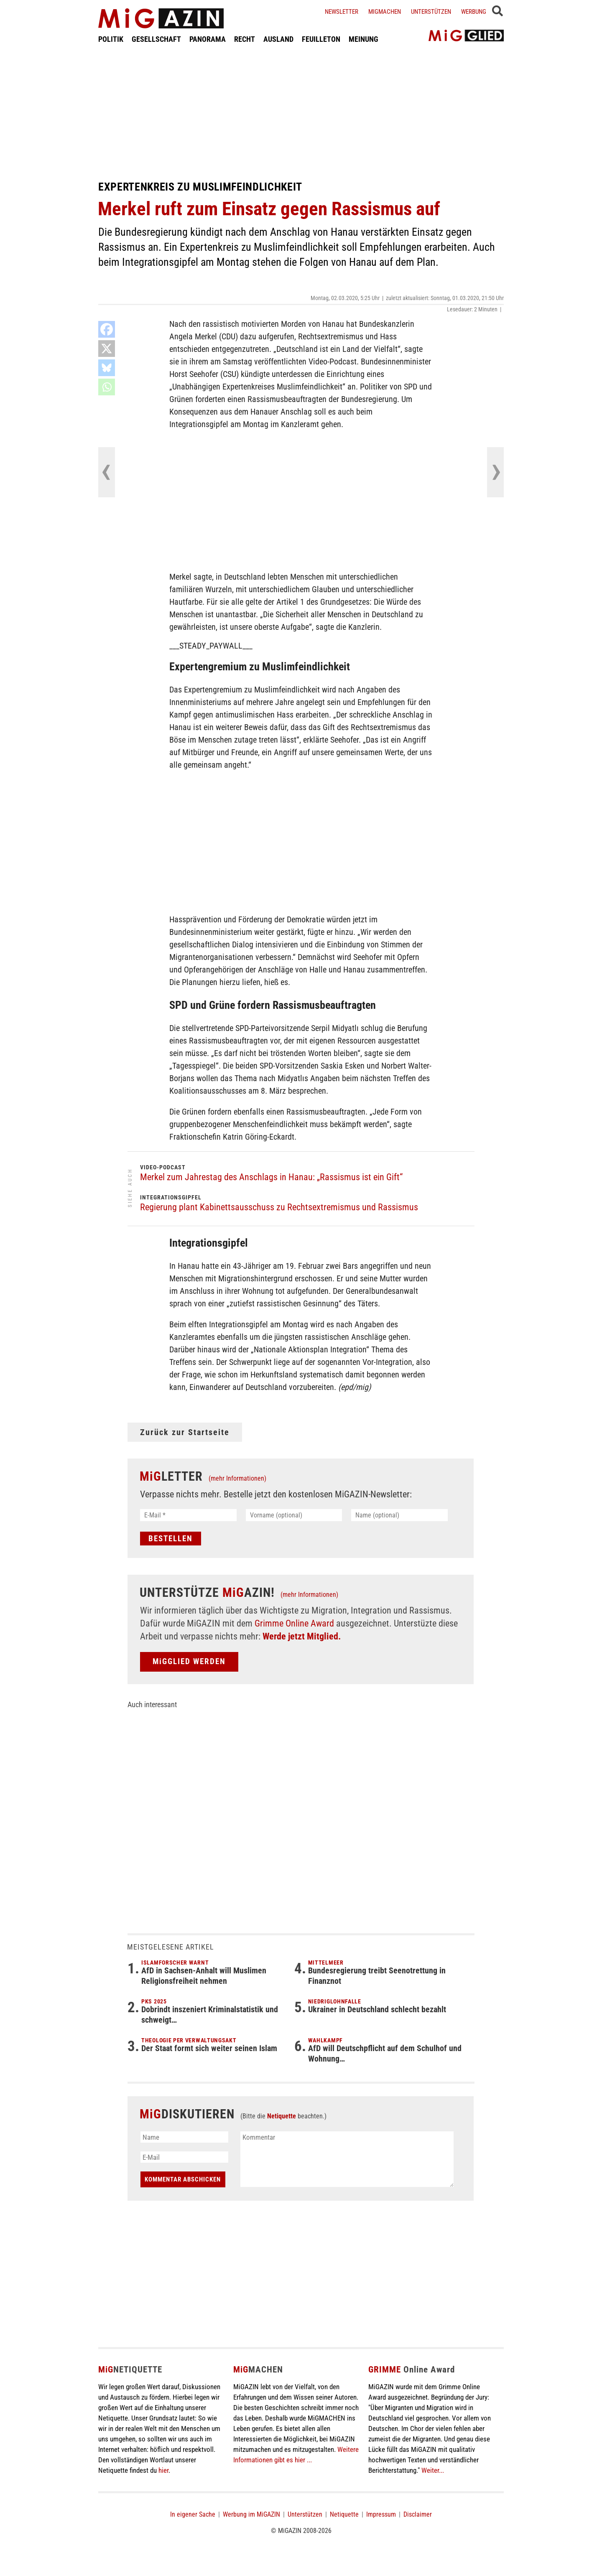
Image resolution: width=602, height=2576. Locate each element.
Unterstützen (431, 11)
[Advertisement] (301, 112)
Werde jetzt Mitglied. (302, 1636)
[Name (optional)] (399, 1515)
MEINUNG (363, 39)
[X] (106, 348)
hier (163, 2470)
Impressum (381, 2514)
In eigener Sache (192, 2514)
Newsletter (341, 11)
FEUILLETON (321, 39)
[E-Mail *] (188, 1515)
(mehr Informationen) (237, 1478)
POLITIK (110, 39)
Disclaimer (417, 2514)
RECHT (244, 39)
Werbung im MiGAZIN (251, 2514)
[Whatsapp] (106, 387)
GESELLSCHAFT (156, 39)
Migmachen (384, 11)
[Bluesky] (106, 367)
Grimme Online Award (294, 1623)
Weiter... (432, 2470)
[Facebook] (106, 329)
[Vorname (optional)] (294, 1515)
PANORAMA (207, 39)
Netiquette (281, 2116)
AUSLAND (278, 39)
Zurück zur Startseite (185, 1432)
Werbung (473, 11)
